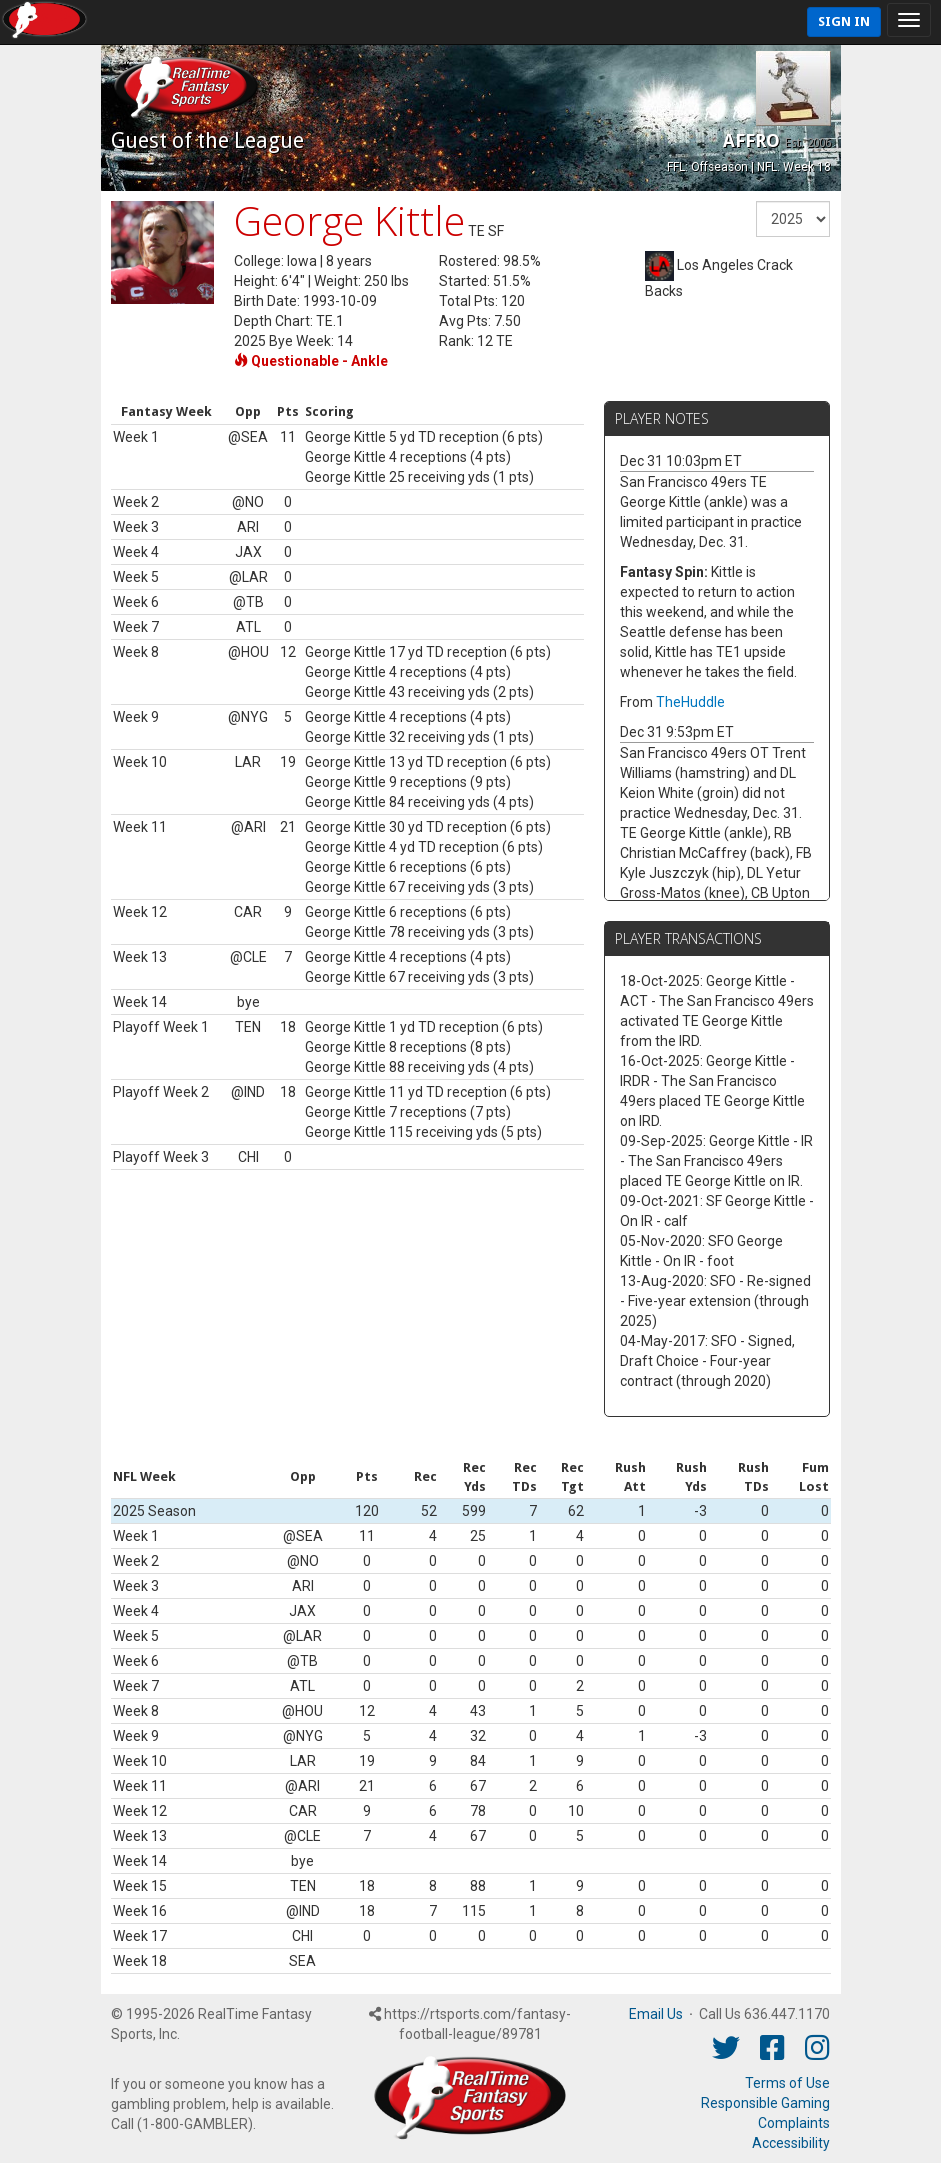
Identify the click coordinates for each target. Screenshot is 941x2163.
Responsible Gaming (765, 2103)
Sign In (844, 21)
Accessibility (791, 2143)
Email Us (656, 2014)
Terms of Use (787, 2083)
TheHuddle (690, 702)
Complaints (794, 2123)
